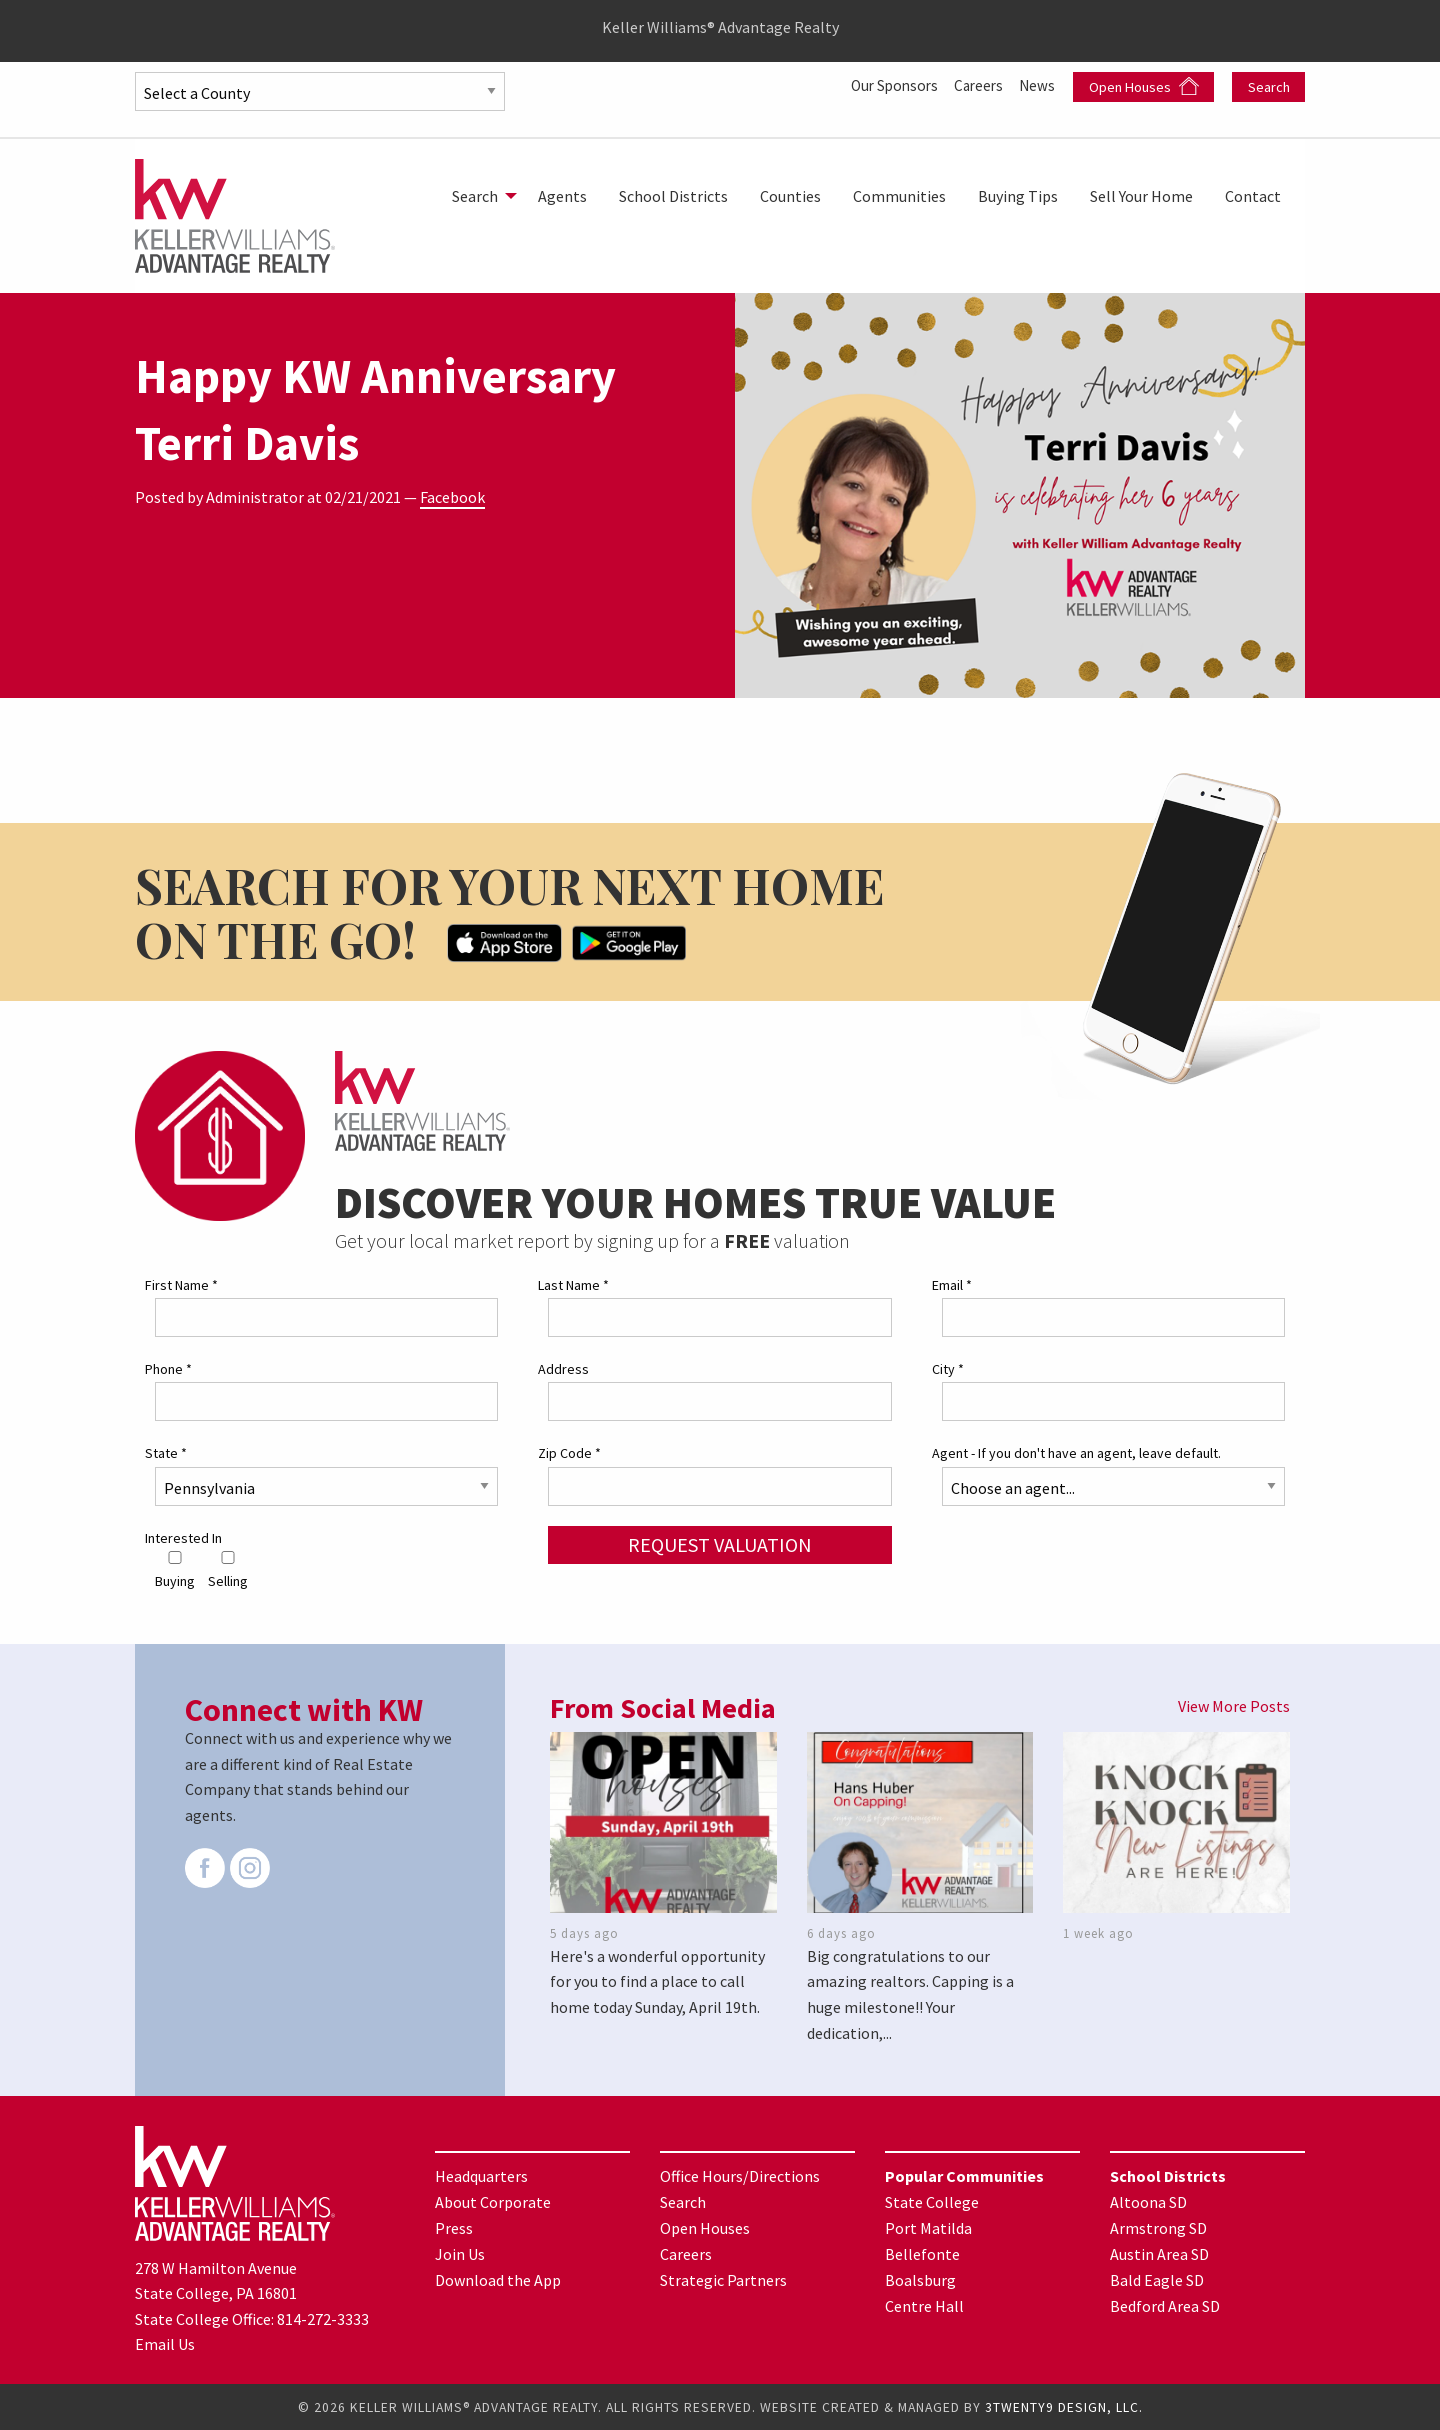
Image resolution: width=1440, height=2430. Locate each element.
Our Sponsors (885, 85)
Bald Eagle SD (1157, 2280)
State (166, 1453)
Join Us (460, 2254)
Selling (228, 1570)
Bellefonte (922, 2254)
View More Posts (1234, 1706)
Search (1269, 87)
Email (952, 1285)
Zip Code (569, 1453)
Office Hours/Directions (740, 2176)
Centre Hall (924, 2306)
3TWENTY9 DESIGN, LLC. (1064, 2406)
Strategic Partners (723, 2280)
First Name (181, 1285)
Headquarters (481, 2176)
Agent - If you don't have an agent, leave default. (1076, 1453)
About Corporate (493, 2202)
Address (563, 1369)
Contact (1253, 196)
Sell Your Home (1141, 196)
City (948, 1369)
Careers (975, 85)
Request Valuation (720, 1543)
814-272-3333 (323, 2319)
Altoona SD (1148, 2202)
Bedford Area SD (1165, 2306)
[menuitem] (479, 196)
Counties (790, 196)
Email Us (165, 2344)
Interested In (183, 1537)
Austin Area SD (1159, 2254)
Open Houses (1144, 86)
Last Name (573, 1285)
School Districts (673, 196)
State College (932, 2202)
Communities (899, 196)
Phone (168, 1369)
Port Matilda (928, 2228)
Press (454, 2228)
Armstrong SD (1158, 2228)
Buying (175, 1570)
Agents (562, 196)
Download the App (498, 2280)
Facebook (452, 497)
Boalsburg (920, 2280)
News (1038, 85)
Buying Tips (1018, 196)
